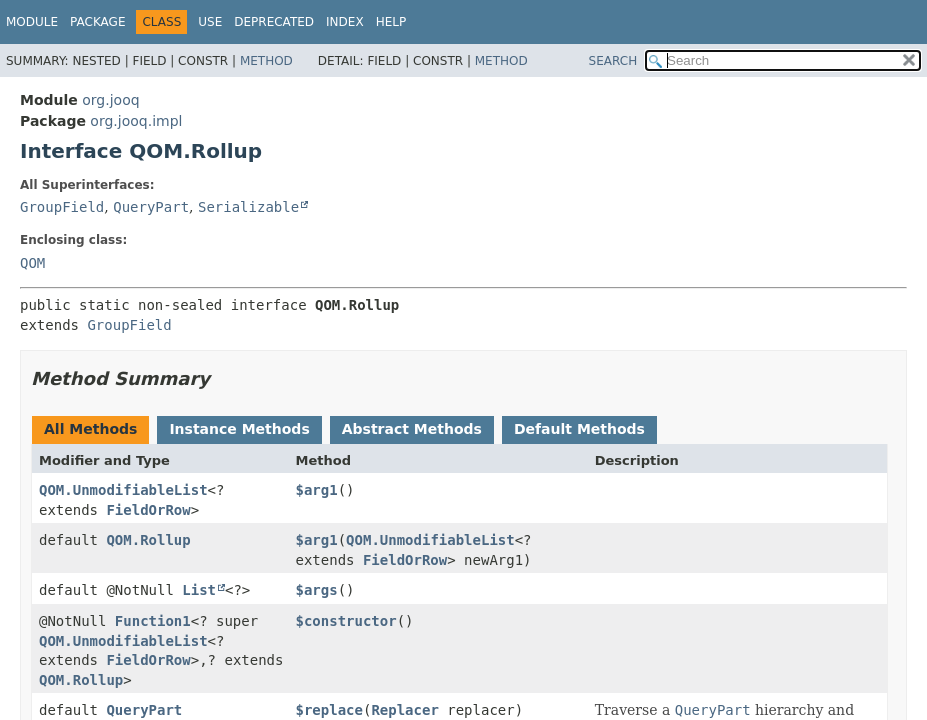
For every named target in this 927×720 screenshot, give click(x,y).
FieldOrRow (148, 510)
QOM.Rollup (148, 540)
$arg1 (317, 490)
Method (266, 61)
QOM (32, 263)
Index (345, 22)
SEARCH (613, 61)
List (199, 590)
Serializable (248, 207)
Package (97, 22)
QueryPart (151, 207)
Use (210, 22)
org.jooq (110, 100)
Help (391, 22)
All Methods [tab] (90, 429)
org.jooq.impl (136, 121)
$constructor (346, 621)
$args (317, 590)
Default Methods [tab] (579, 429)
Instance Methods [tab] (239, 429)
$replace (329, 710)
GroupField (62, 207)
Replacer (404, 710)
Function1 (153, 621)
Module (32, 22)
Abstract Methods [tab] (412, 429)
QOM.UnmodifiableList (123, 490)
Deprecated (274, 22)
